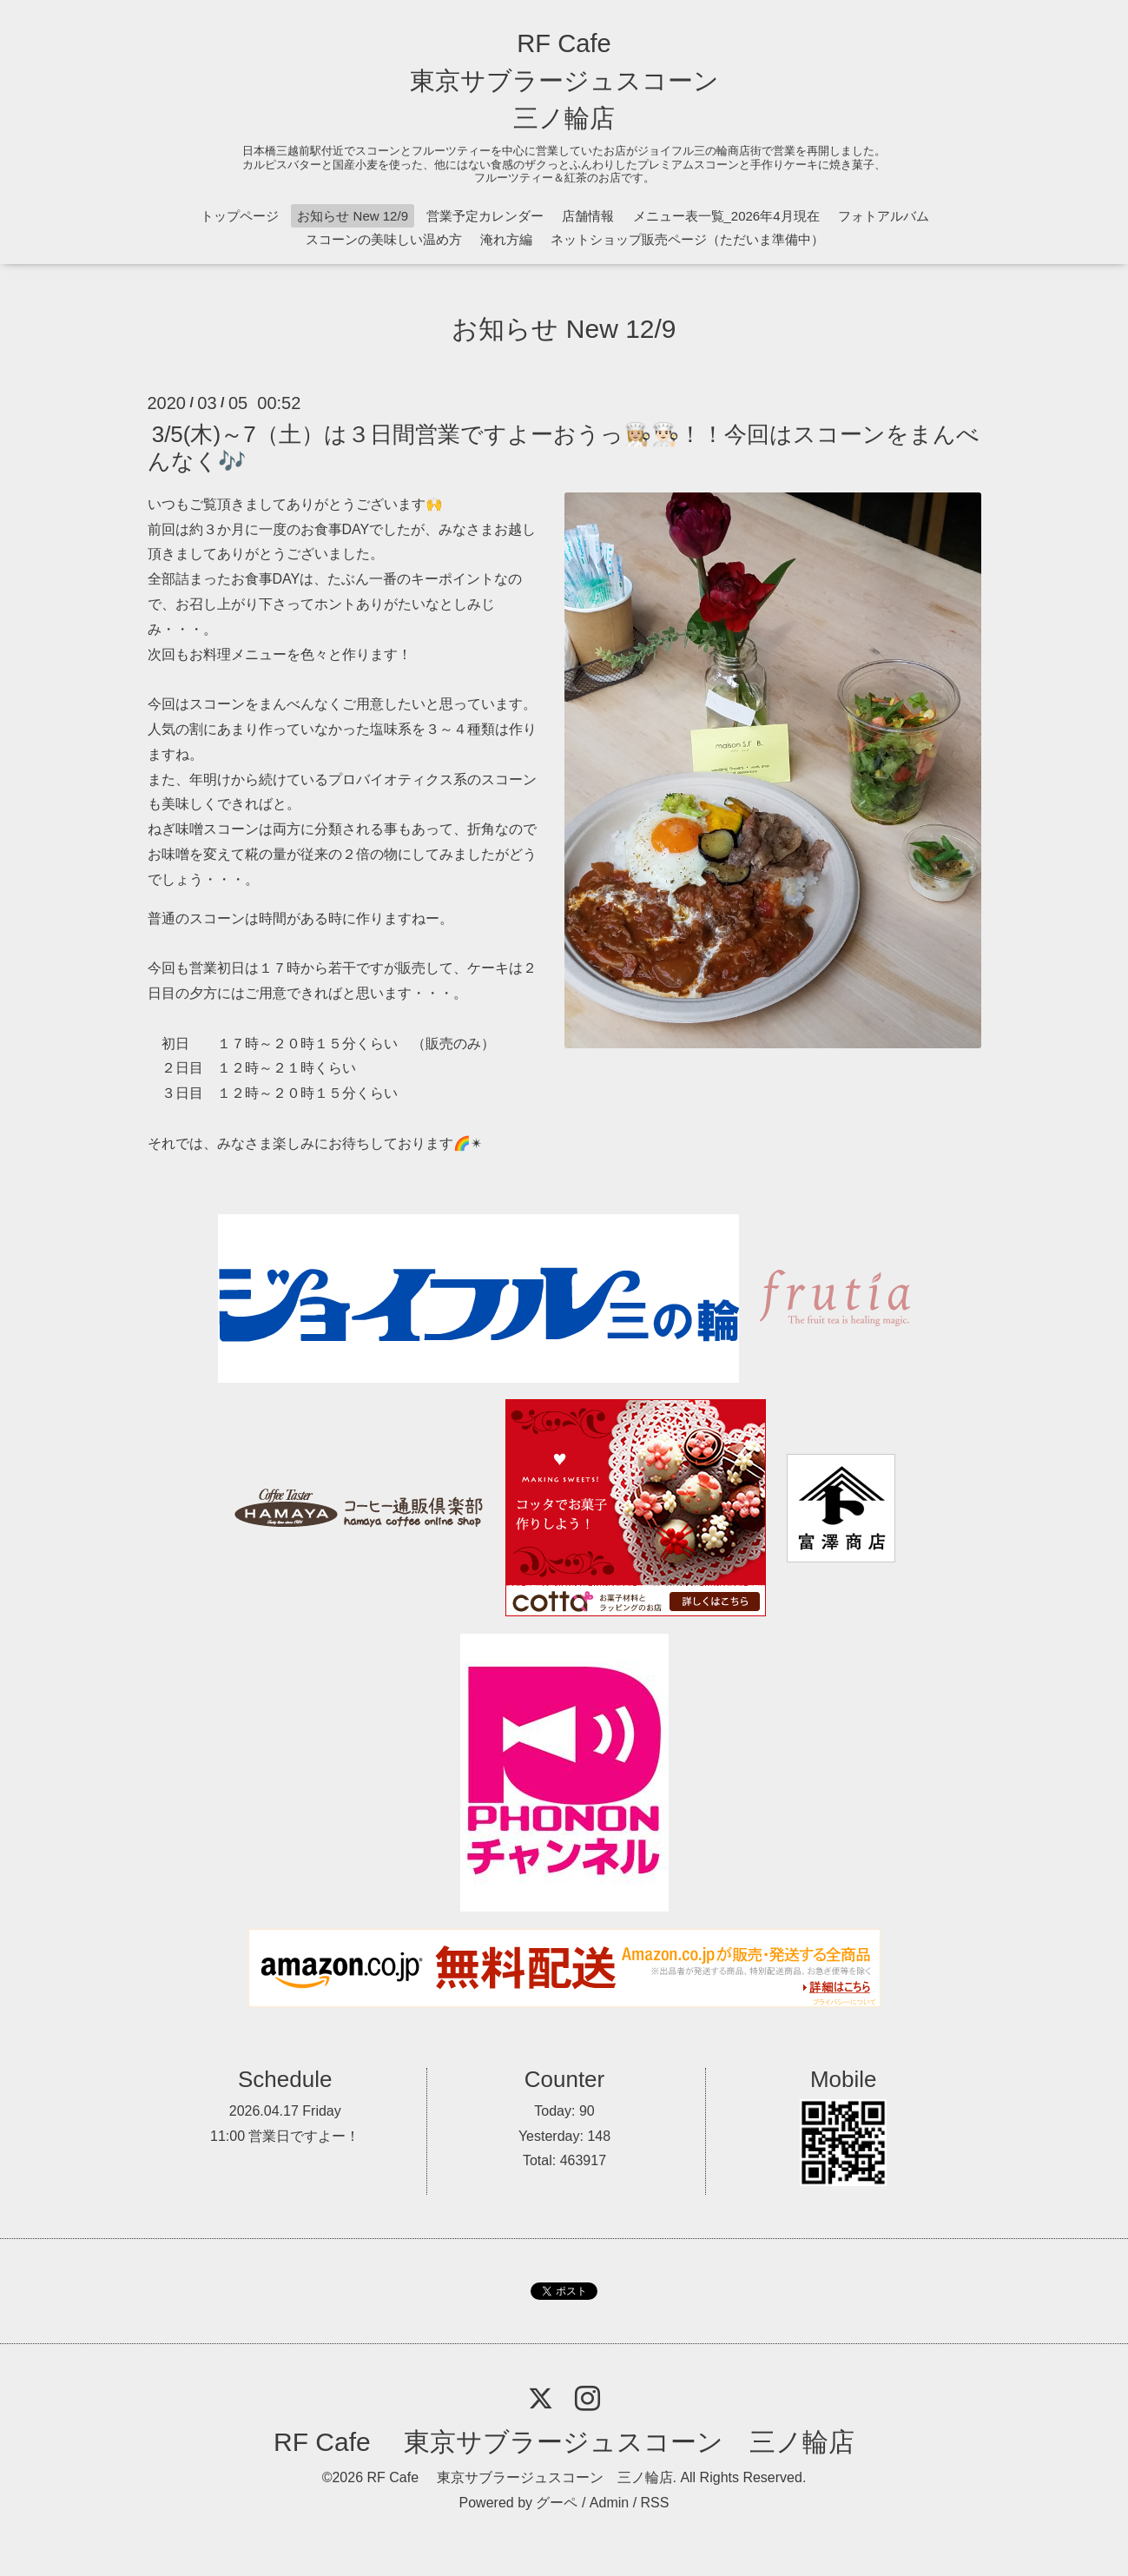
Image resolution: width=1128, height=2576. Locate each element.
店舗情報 (588, 215)
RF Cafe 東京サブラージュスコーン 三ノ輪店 (564, 81)
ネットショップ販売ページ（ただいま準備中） (687, 239)
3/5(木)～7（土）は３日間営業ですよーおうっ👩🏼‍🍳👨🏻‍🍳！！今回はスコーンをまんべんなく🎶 (564, 446)
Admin (609, 2502)
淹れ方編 (506, 239)
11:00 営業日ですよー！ (285, 2136)
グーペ (556, 2502)
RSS (655, 2502)
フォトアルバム (883, 215)
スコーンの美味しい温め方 (384, 239)
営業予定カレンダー (485, 215)
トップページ (240, 215)
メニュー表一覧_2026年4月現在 (726, 215)
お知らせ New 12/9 (352, 215)
